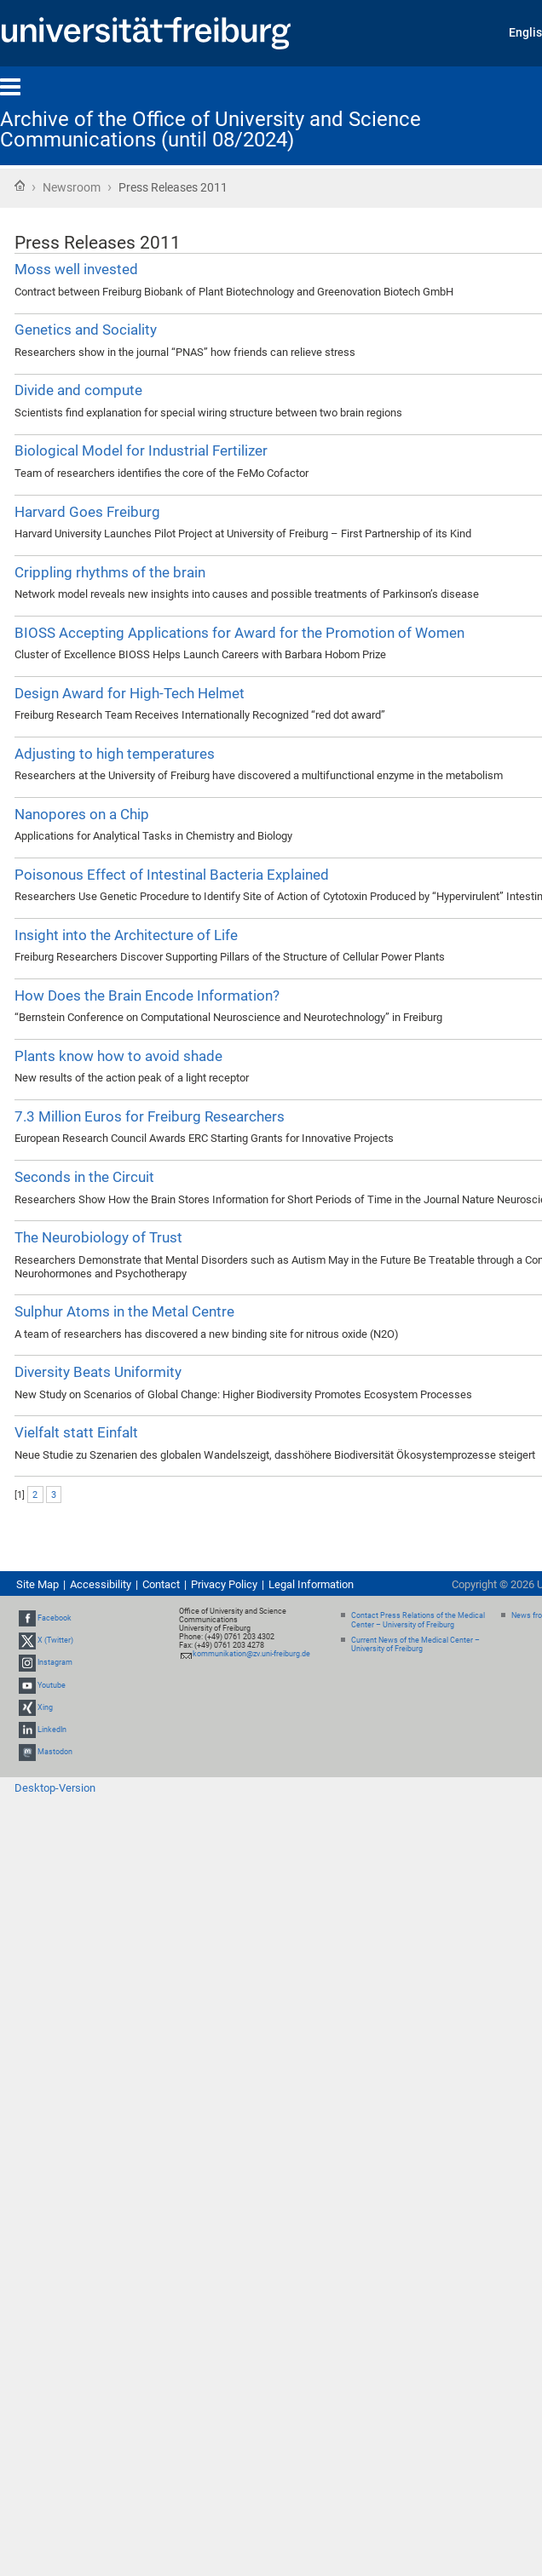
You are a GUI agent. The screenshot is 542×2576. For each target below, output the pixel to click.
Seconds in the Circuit (84, 1176)
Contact (161, 1584)
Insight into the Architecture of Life (126, 935)
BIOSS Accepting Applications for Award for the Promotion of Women (239, 632)
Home (19, 186)
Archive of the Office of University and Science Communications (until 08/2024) (210, 129)
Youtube (51, 1685)
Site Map (37, 1584)
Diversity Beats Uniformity (98, 1371)
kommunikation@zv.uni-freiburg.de (251, 1653)
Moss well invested (76, 269)
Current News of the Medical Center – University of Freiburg (415, 1645)
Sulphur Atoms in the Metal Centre (124, 1311)
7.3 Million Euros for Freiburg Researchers (149, 1116)
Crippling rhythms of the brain (109, 572)
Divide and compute (78, 390)
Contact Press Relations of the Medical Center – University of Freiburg (418, 1620)
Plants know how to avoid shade (118, 1055)
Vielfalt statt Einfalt (76, 1432)
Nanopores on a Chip (81, 814)
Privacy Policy (224, 1584)
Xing (45, 1707)
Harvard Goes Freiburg (87, 511)
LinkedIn (51, 1729)
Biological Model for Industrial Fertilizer (141, 450)
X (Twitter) (55, 1640)
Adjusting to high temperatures (114, 753)
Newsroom (72, 187)
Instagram (54, 1662)
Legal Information (311, 1584)
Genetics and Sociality (85, 329)
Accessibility (100, 1584)
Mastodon (54, 1751)
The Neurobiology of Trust (98, 1237)
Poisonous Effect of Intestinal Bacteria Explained (171, 874)
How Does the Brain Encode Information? (147, 995)
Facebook (54, 1618)
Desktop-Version (54, 1787)
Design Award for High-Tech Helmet (129, 693)
